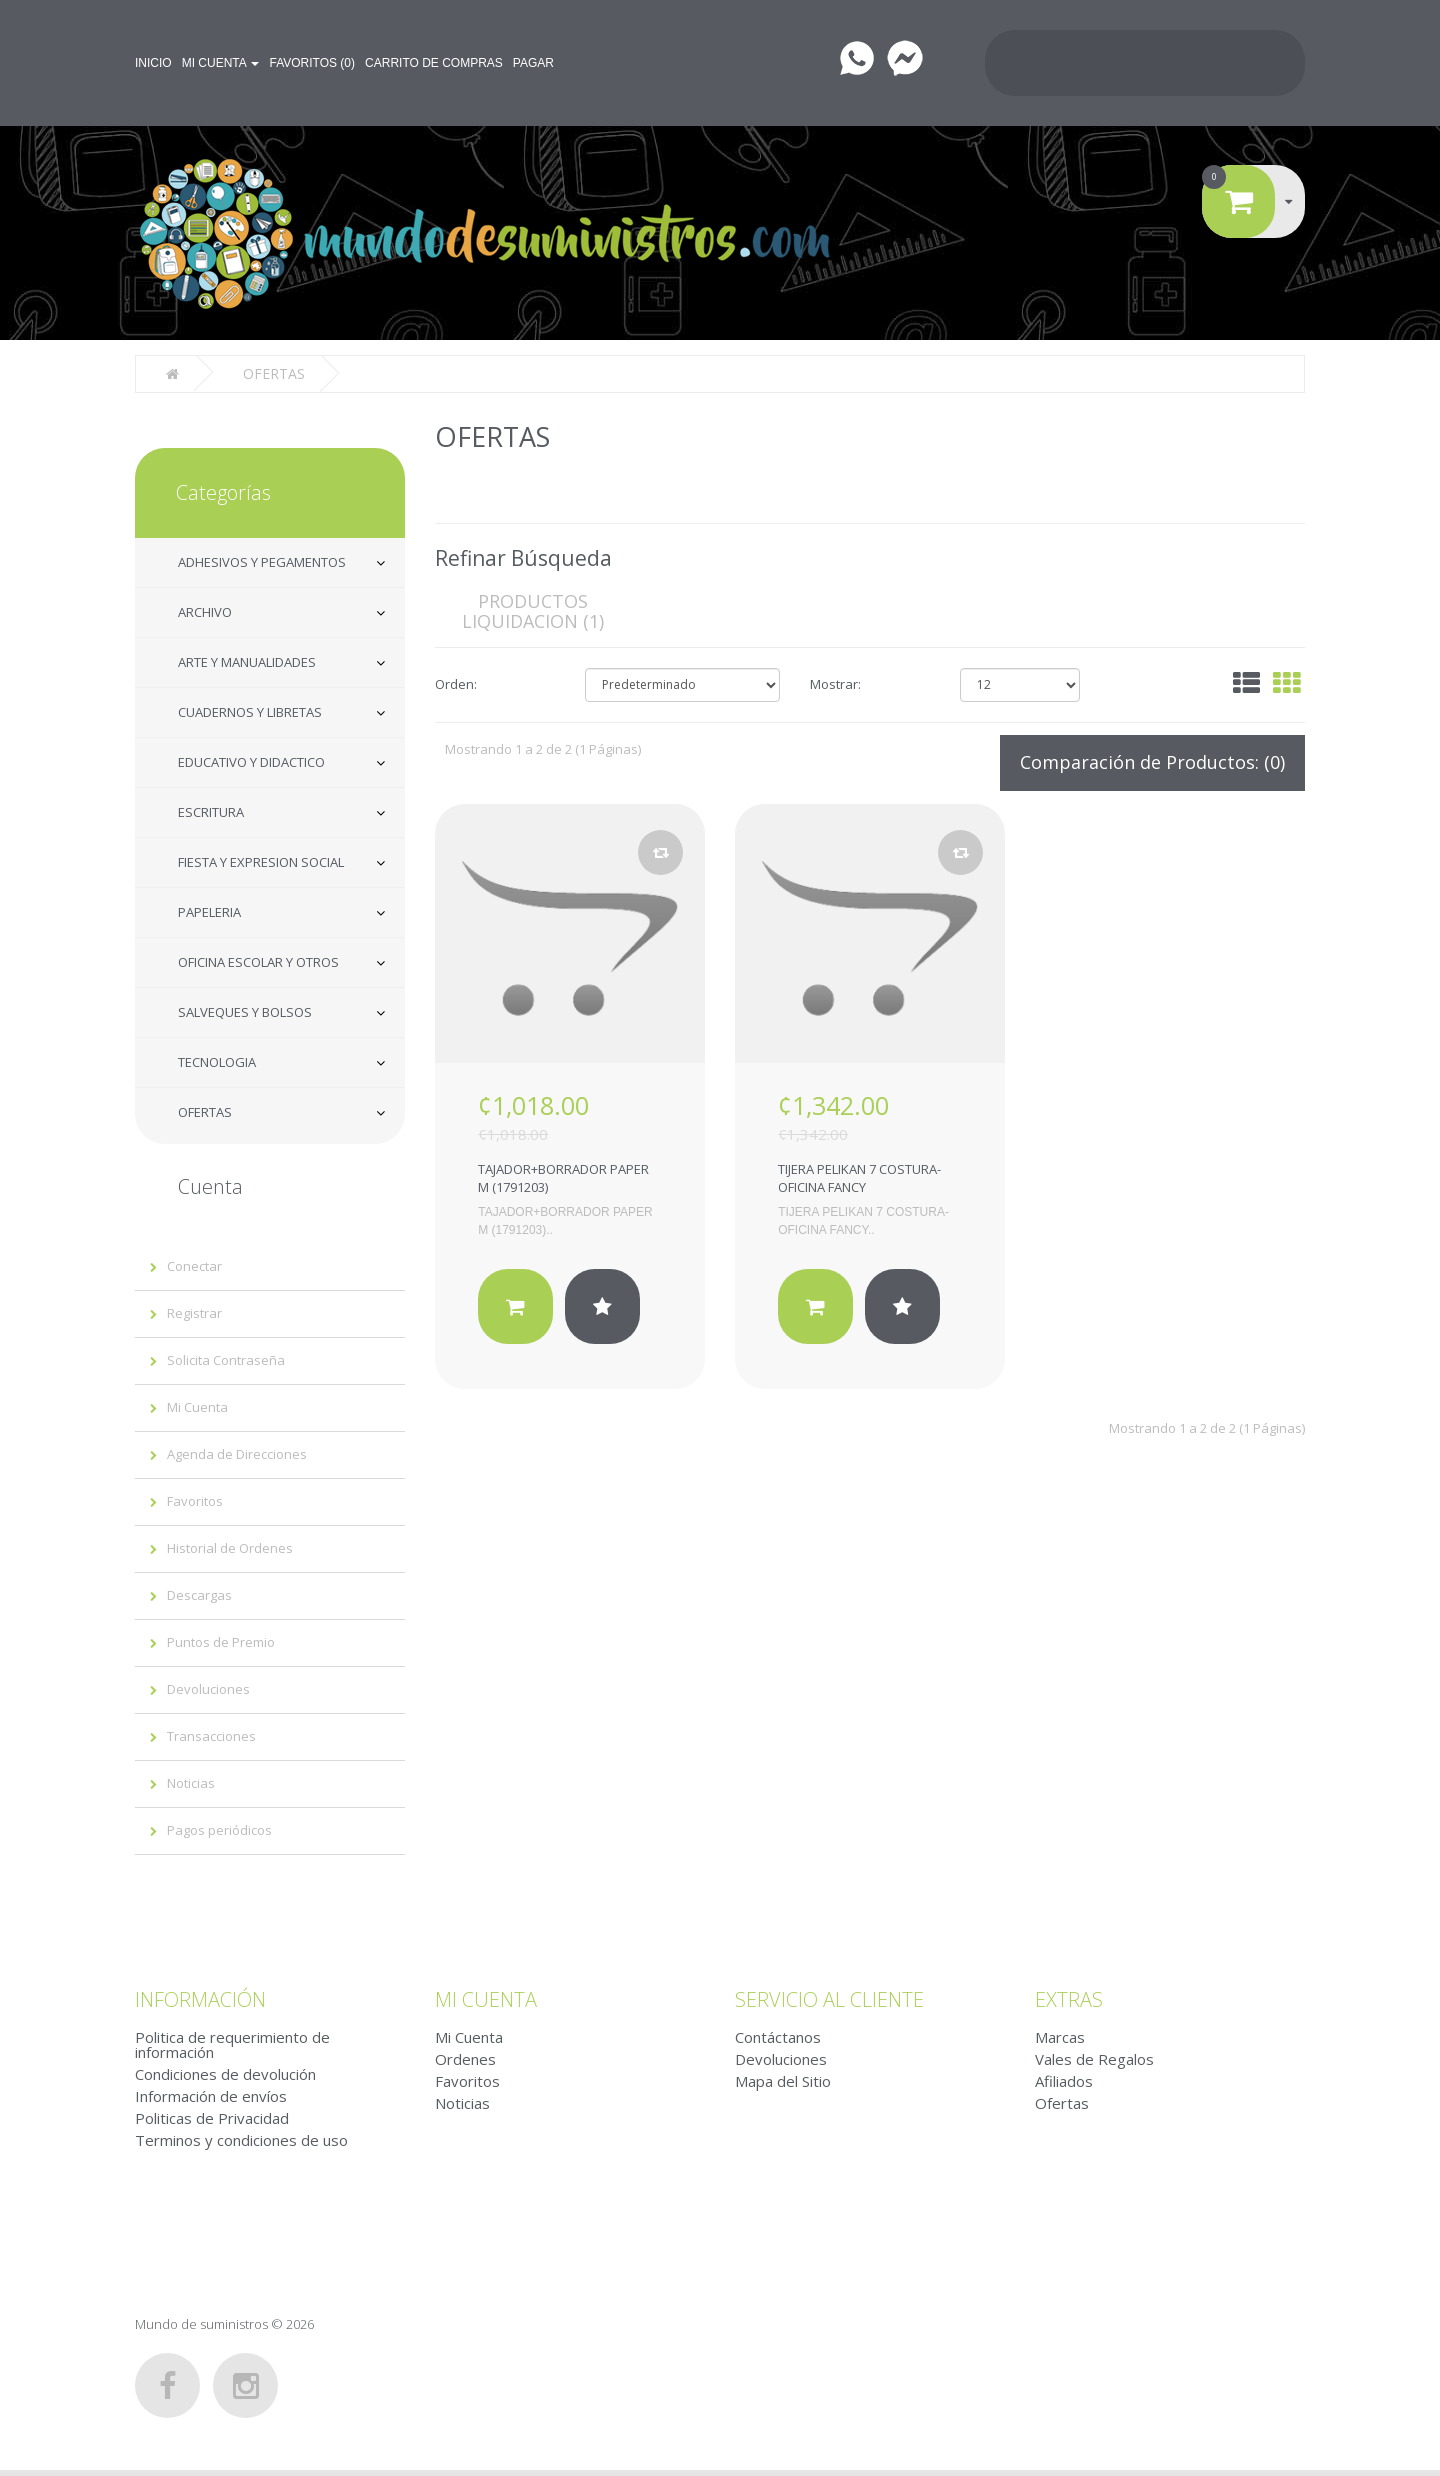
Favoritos (195, 1499)
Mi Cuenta (197, 1405)
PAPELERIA (209, 910)
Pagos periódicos (219, 1828)
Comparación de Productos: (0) (1152, 760)
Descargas (199, 1593)
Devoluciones (208, 1687)
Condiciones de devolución (225, 2072)
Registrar (194, 1311)
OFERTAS (205, 1110)
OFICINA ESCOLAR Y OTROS (258, 960)
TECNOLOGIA (217, 1060)
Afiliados (1064, 2079)
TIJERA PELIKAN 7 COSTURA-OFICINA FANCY (859, 1176)
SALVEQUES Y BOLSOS (245, 1010)
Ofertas (1062, 2101)
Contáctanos (778, 2035)
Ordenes (465, 2057)
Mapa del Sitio (783, 2079)
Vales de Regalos (1094, 2057)
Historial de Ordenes (230, 1546)
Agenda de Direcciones (237, 1452)
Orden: (456, 682)
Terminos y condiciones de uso (241, 2138)
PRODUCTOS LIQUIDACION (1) (533, 609)
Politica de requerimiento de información (232, 2042)
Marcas (1060, 2035)
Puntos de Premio (221, 1640)
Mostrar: (835, 682)
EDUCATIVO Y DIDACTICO (251, 760)
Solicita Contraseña (226, 1358)
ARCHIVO (205, 610)
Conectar (194, 1264)
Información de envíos (211, 2094)
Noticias (191, 1781)
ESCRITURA (211, 810)
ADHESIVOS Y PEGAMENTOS (262, 560)
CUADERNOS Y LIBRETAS (250, 710)
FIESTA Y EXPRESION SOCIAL (261, 860)
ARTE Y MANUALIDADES (247, 660)
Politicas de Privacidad (212, 2116)
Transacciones (211, 1734)
